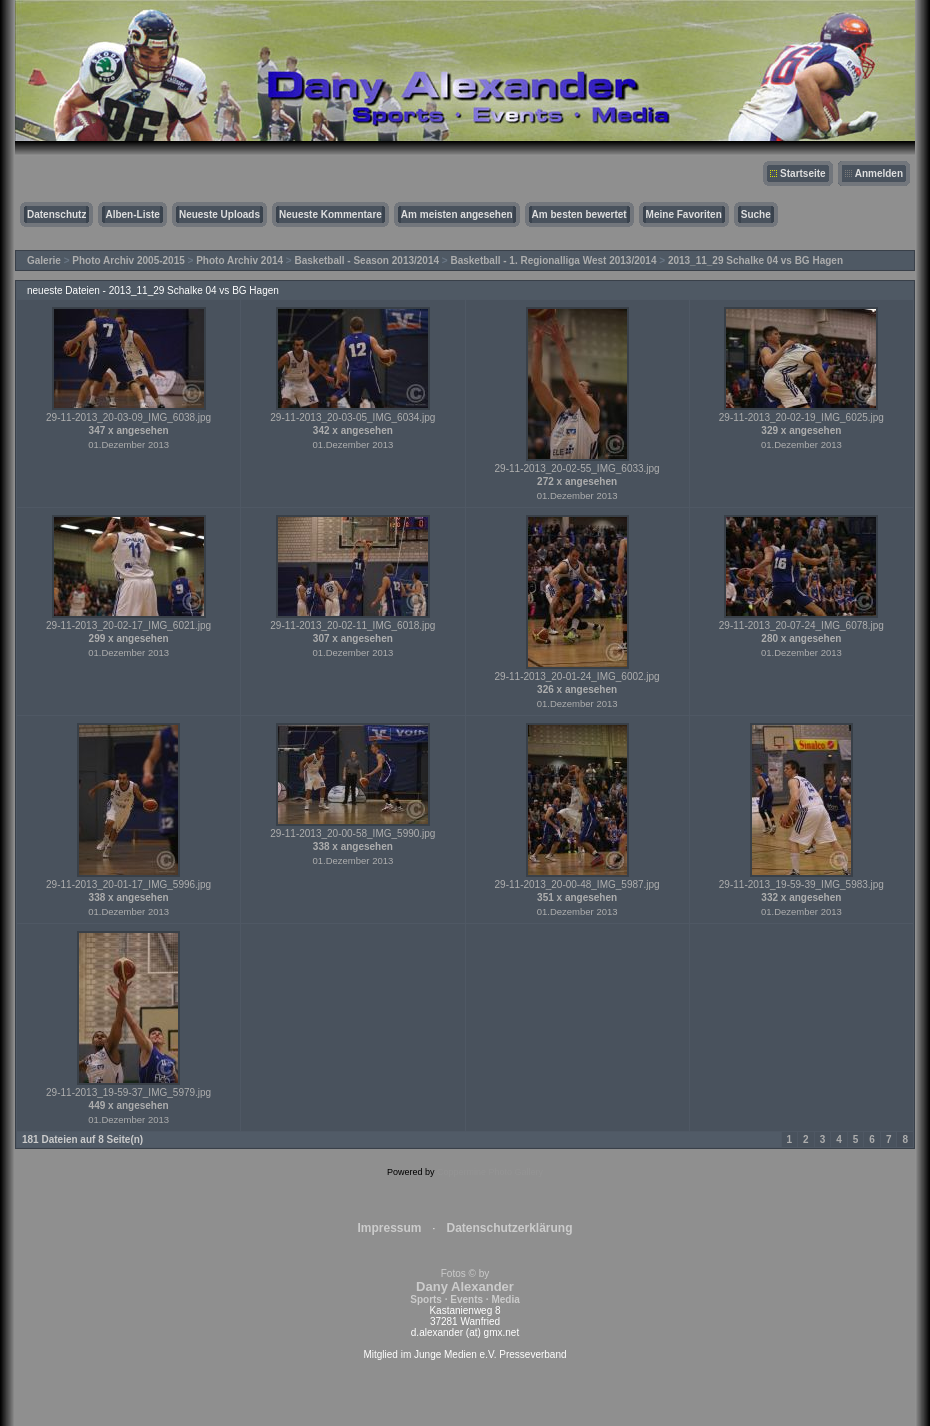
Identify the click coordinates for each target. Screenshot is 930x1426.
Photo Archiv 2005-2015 (128, 260)
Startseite (803, 173)
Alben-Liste (132, 214)
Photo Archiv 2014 (239, 260)
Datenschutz (56, 214)
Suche (756, 214)
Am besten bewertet (579, 214)
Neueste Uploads (219, 214)
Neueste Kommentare (330, 214)
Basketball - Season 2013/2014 (367, 260)
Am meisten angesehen (457, 214)
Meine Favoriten (684, 214)
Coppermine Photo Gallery (490, 1172)
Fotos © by (464, 1286)
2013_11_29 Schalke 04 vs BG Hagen (755, 260)
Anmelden (879, 173)
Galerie (44, 260)
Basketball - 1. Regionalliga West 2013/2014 (553, 260)
